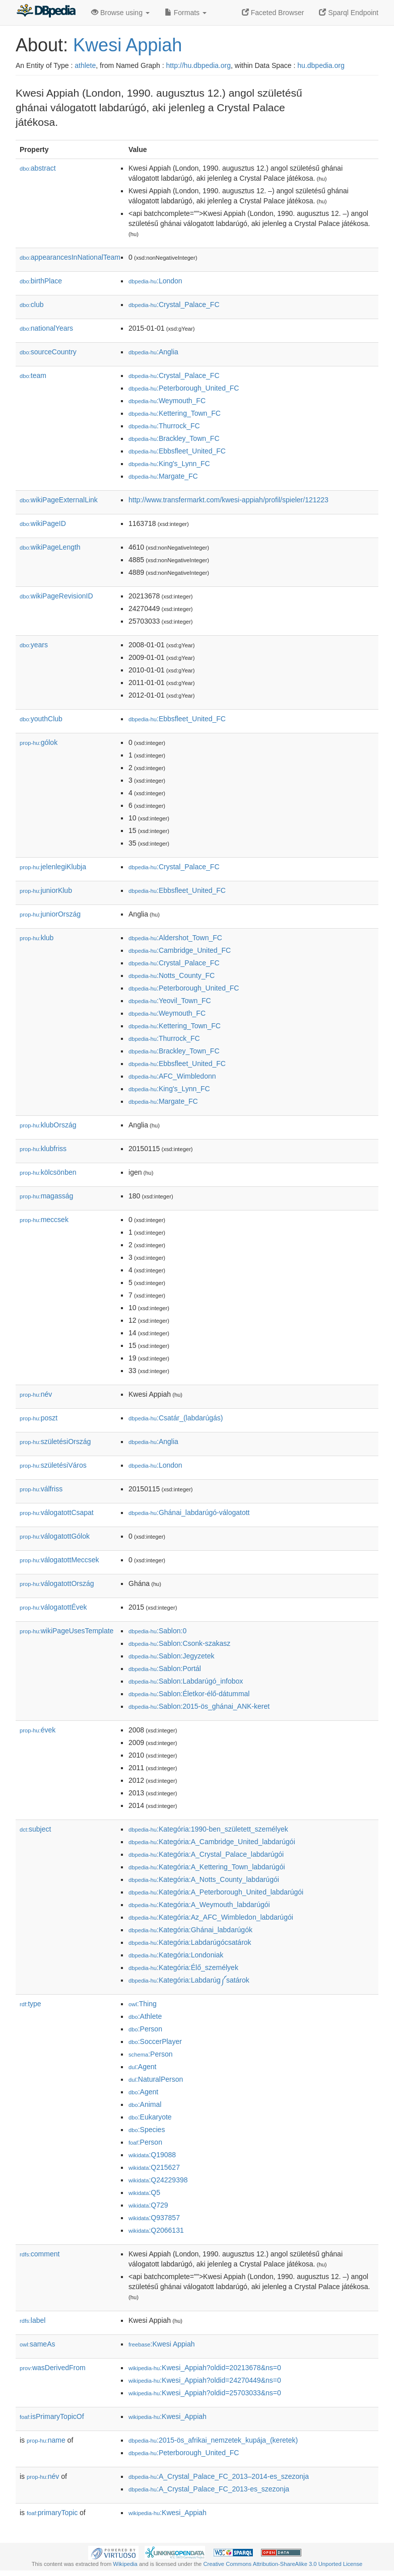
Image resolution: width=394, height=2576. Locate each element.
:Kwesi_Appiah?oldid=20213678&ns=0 (204, 2368)
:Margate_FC (163, 476)
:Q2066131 (156, 2230)
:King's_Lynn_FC (169, 464)
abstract (38, 168)
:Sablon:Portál (164, 1668)
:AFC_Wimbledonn (172, 1076)
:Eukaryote (150, 2117)
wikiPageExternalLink (59, 500)
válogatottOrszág (57, 1583)
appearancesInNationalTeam (70, 257)
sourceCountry (48, 352)
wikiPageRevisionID (56, 596)
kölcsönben (48, 1172)
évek (37, 1730)
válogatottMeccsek (59, 1560)
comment (39, 2254)
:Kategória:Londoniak (175, 1955)
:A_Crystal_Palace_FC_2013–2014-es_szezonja (218, 2476)
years (34, 645)
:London (155, 281)
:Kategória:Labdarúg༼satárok (188, 1980)
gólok (38, 742)
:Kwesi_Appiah (167, 2416)
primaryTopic (52, 2513)
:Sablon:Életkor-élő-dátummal (188, 1694)
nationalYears (46, 328)
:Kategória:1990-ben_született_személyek (208, 1829)
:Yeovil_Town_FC (169, 1001)
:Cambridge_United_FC (179, 950)
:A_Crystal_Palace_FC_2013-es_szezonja (208, 2489)
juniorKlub (46, 890)
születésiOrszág (55, 1441)
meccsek (44, 1220)
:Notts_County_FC (171, 975)
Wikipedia (125, 2564)
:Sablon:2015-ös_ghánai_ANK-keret (199, 1706)
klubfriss (43, 1149)
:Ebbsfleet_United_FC (177, 451)
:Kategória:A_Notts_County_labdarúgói (203, 1879)
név (36, 1394)
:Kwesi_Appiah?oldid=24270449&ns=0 (204, 2380)
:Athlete (145, 2016)
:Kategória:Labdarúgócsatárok (189, 1942)
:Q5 (144, 2192)
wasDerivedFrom (53, 2368)
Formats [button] (186, 13)
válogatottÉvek (53, 1607)
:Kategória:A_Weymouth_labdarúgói (199, 1905)
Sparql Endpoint (348, 13)
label (32, 2320)
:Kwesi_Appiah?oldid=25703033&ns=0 (204, 2393)
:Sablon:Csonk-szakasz (179, 1643)
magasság (46, 1196)
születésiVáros (53, 1465)
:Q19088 (152, 2155)
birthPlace (41, 281)
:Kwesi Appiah (161, 2344)
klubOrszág (48, 1125)
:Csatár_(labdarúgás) (175, 1418)
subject (35, 1829)
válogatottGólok (55, 1536)
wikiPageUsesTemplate (66, 1631)
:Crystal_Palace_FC (174, 304)
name (46, 2440)
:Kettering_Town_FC (174, 413)
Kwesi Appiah (127, 45)
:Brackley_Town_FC (174, 438)
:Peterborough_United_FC (183, 388)
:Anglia (153, 352)
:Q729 (148, 2205)
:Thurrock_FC (164, 426)
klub (36, 938)
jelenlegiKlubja (53, 867)
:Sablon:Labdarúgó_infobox (185, 1681)
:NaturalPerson (155, 2079)
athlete (85, 65)
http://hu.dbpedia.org (198, 65)
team (33, 375)
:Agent (142, 2067)
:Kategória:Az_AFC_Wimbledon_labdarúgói (210, 1917)
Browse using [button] (120, 13)
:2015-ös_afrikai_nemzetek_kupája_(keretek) (213, 2440)
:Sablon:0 (157, 1631)
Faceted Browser (273, 13)
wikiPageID (43, 523)
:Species (146, 2130)
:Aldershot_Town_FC (175, 938)
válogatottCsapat (57, 1512)
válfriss (41, 1489)
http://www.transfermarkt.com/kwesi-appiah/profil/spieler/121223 (228, 500)
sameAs (37, 2344)
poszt (38, 1418)
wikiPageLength (50, 547)
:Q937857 (154, 2218)
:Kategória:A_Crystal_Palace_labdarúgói (206, 1854)
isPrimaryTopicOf (52, 2416)
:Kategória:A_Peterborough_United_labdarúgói (215, 1892)
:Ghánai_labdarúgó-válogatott (188, 1512)
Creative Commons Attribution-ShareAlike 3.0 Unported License (282, 2564)
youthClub (41, 719)
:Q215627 (154, 2167)
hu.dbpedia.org (320, 65)
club (31, 304)
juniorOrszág (50, 914)
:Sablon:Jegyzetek (171, 1656)
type (30, 2004)
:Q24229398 (158, 2180)
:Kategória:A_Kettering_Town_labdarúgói (206, 1867)
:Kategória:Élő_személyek (183, 1967)
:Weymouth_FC (167, 401)
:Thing (142, 2004)
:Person (145, 2029)
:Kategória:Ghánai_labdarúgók (190, 1930)
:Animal (144, 2104)
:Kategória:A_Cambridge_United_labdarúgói (211, 1842)
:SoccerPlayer (155, 2041)
